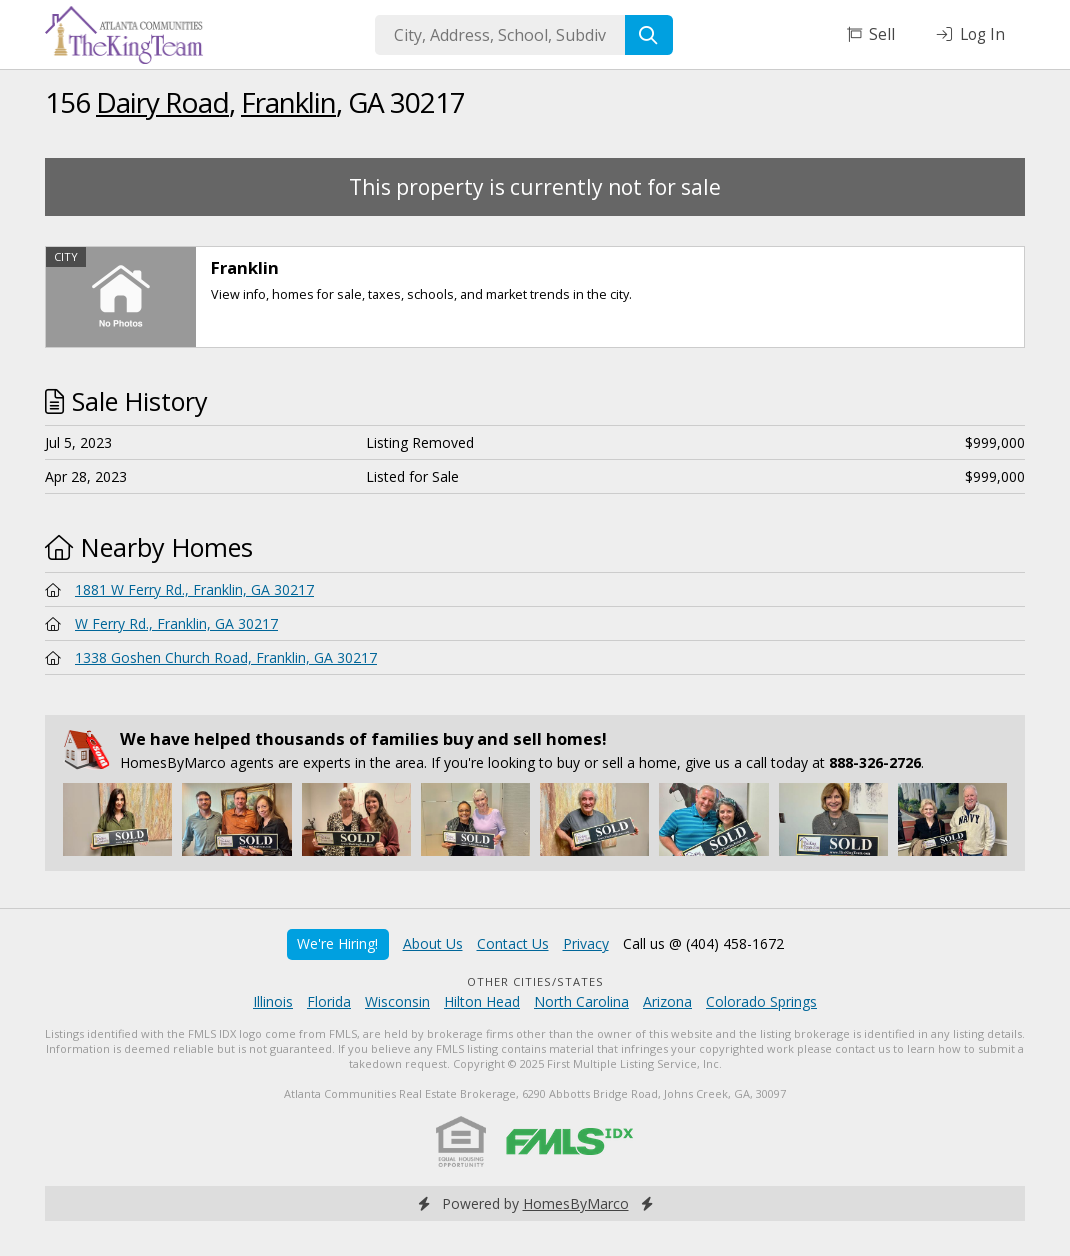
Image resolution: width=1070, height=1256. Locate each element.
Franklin (288, 102)
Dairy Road (162, 102)
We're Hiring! (337, 943)
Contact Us (513, 943)
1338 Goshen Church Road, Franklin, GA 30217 (226, 657)
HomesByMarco (576, 1203)
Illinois (273, 1001)
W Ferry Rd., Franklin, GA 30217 (176, 623)
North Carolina (581, 1001)
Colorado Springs (761, 1001)
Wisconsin (397, 1001)
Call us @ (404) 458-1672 (703, 943)
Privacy (586, 943)
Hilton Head (482, 1001)
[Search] (649, 35)
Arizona (667, 1001)
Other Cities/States (535, 981)
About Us (433, 943)
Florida (329, 1001)
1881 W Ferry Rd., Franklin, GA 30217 (194, 589)
